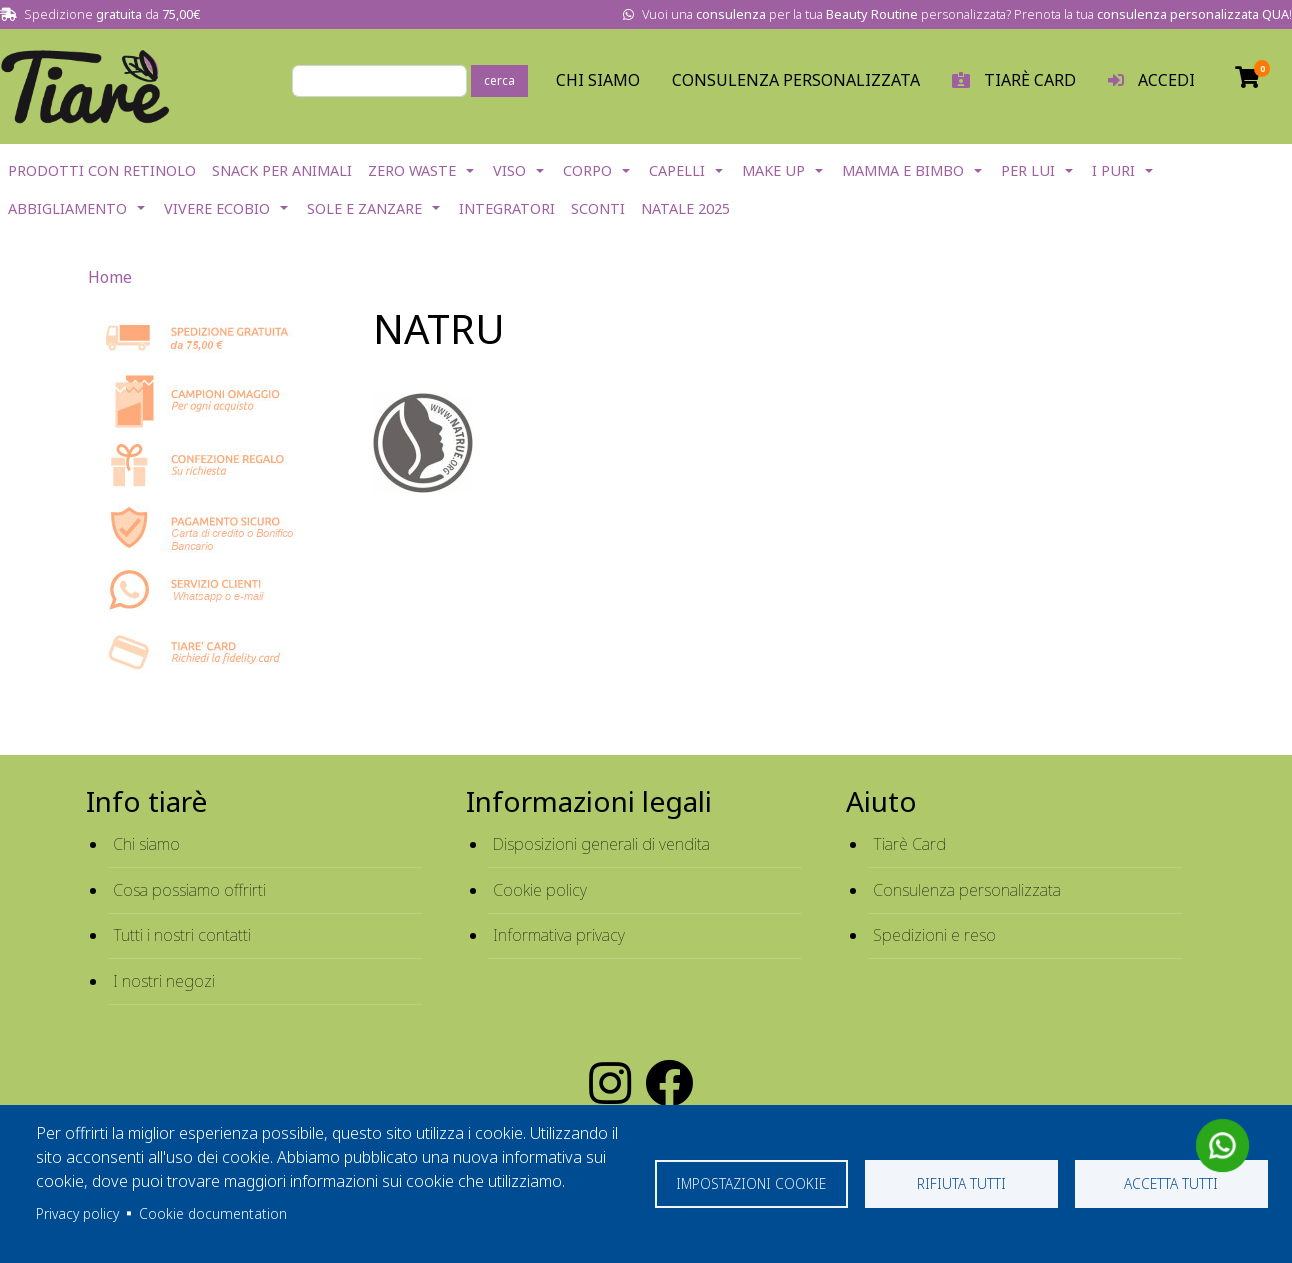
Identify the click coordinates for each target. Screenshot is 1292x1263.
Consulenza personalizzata (796, 80)
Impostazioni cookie (751, 1183)
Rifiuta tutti (961, 1183)
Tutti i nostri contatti (182, 935)
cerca (499, 80)
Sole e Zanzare (364, 208)
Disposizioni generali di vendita (601, 844)
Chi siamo (146, 844)
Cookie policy (540, 890)
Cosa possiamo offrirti (189, 890)
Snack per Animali (282, 170)
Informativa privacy (559, 935)
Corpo (587, 170)
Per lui (1028, 170)
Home (110, 277)
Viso (509, 170)
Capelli (677, 170)
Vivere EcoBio (217, 208)
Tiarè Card (909, 844)
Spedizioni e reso (934, 935)
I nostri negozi (164, 981)
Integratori (507, 208)
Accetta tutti (1171, 1183)
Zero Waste (412, 170)
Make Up (773, 170)
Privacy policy (77, 1213)
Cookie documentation (213, 1213)
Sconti (598, 208)
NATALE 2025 (685, 208)
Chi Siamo (598, 80)
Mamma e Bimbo (903, 170)
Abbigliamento (67, 208)
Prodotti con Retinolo (102, 170)
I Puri (1113, 170)
